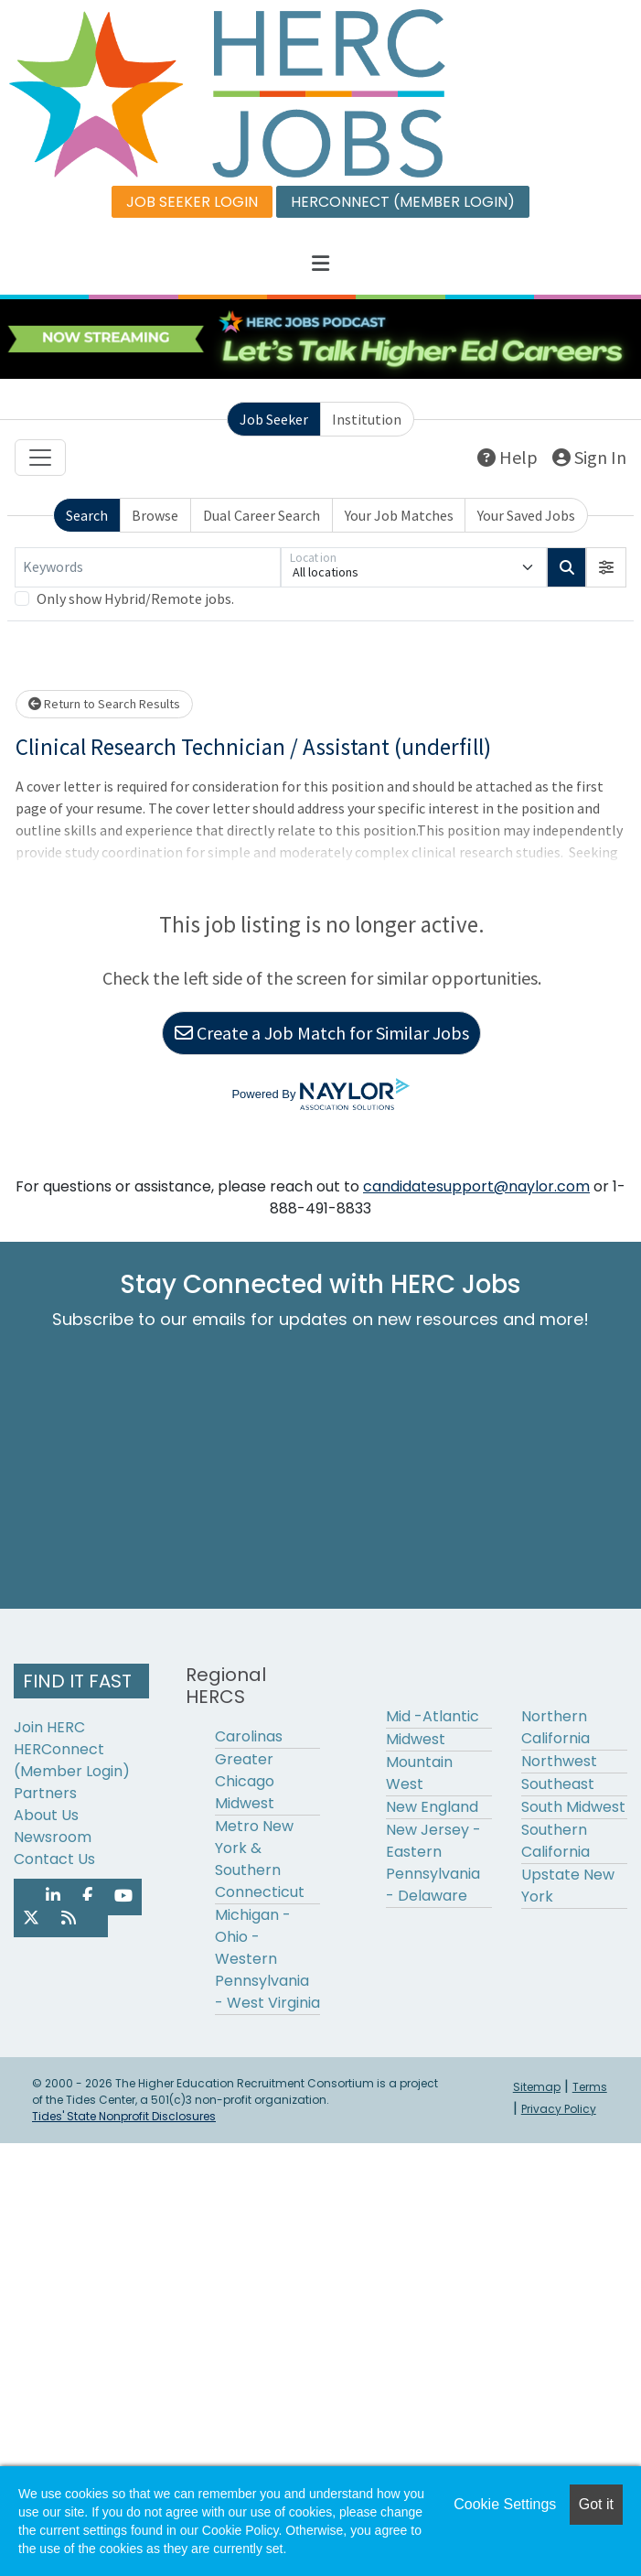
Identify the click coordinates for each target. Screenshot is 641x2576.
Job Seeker (274, 419)
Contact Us (54, 1859)
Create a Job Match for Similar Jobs (322, 1032)
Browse (155, 515)
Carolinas (249, 1736)
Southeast (557, 1784)
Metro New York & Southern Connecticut (259, 1859)
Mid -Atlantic (432, 1716)
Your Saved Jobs (526, 515)
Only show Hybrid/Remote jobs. (135, 598)
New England (432, 1806)
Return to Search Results (104, 703)
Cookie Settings (505, 2504)
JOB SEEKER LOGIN (192, 201)
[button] (320, 263)
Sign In (589, 457)
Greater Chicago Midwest (244, 1781)
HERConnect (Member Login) (72, 1760)
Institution (366, 419)
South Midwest (573, 1806)
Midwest (415, 1739)
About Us (46, 1815)
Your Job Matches (399, 515)
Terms (589, 2087)
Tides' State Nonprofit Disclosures (124, 2116)
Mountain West (419, 1773)
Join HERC (49, 1727)
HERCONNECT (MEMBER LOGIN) (403, 201)
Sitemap (537, 2087)
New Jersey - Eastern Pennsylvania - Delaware (433, 1862)
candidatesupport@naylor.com (476, 1186)
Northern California (555, 1727)
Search (87, 515)
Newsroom (52, 1837)
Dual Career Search (261, 515)
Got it (596, 2504)
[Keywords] (148, 567)
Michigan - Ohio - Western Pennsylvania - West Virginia (267, 1958)
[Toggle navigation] (40, 457)
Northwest (559, 1761)
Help (507, 457)
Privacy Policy (558, 2109)
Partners (45, 1793)
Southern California (555, 1840)
